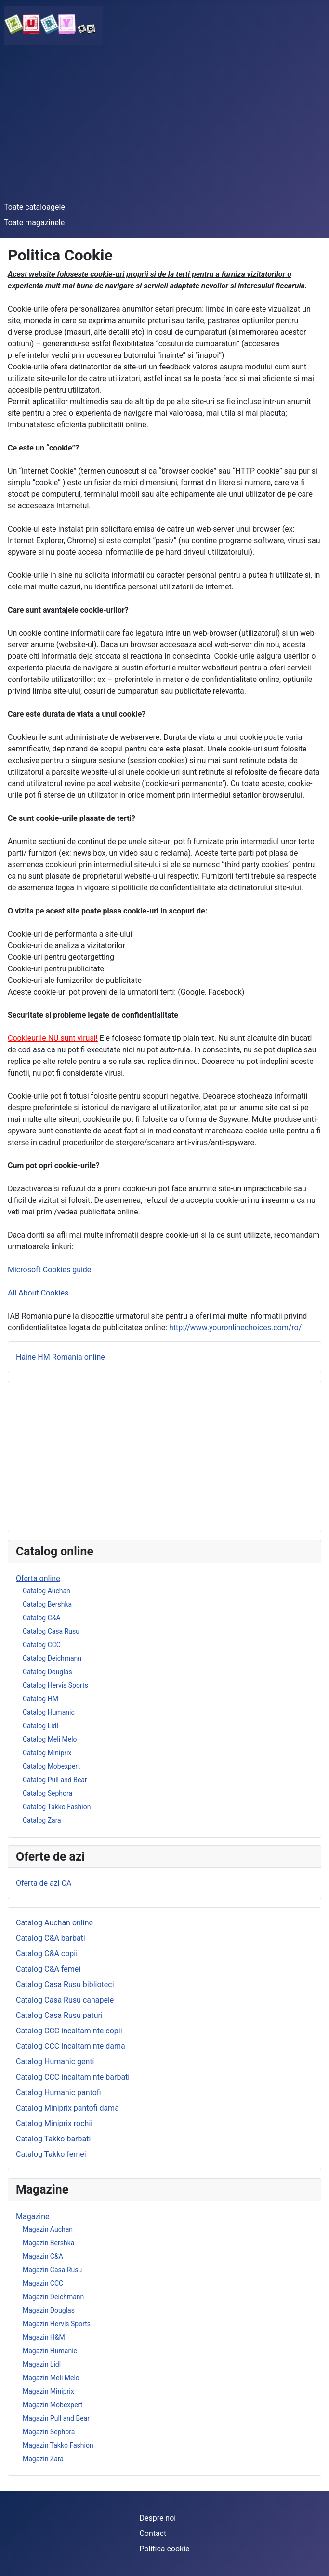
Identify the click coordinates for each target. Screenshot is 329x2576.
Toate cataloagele (34, 207)
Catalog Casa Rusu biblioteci (65, 1984)
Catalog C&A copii (47, 1953)
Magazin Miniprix (48, 2391)
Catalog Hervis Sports (55, 1685)
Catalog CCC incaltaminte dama (70, 2046)
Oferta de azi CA (43, 1883)
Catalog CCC (42, 1645)
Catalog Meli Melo (50, 1739)
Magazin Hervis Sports (57, 2324)
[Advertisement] (164, 123)
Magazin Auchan (48, 2229)
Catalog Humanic (49, 1712)
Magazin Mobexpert (52, 2405)
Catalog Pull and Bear (55, 1780)
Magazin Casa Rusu (52, 2270)
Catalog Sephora (47, 1793)
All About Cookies (38, 1292)
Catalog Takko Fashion (57, 1807)
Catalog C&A (42, 1618)
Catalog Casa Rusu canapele (65, 1999)
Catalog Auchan (46, 1591)
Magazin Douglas (49, 2310)
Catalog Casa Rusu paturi (59, 2015)
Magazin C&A (43, 2256)
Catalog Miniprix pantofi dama (67, 2108)
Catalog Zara (42, 1820)
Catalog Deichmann (52, 1658)
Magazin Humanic (50, 2351)
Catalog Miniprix (47, 1753)
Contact (152, 2533)
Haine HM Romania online (60, 1357)
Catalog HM (40, 1699)
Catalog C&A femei (48, 1969)
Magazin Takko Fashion (58, 2445)
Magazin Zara (43, 2459)
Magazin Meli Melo (51, 2378)
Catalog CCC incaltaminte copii (69, 2030)
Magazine (33, 2216)
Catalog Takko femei (51, 2154)
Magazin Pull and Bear (56, 2418)
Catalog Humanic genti (55, 2061)
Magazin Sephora (49, 2432)
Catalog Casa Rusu (51, 1631)
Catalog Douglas (47, 1672)
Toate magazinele (34, 222)
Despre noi (157, 2517)
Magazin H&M (44, 2337)
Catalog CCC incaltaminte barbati (73, 2077)
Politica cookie (164, 2548)
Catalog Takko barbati (53, 2138)
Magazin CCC (43, 2283)
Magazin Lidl (42, 2364)
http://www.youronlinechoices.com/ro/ (235, 1327)
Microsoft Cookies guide (49, 1269)
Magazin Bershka (48, 2243)
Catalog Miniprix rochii (54, 2123)
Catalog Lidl (40, 1726)
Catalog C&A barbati (50, 1938)
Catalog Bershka (47, 1604)
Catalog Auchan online (54, 1922)
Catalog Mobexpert (51, 1766)
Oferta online (38, 1578)
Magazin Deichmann (53, 2297)
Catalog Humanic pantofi (58, 2092)
